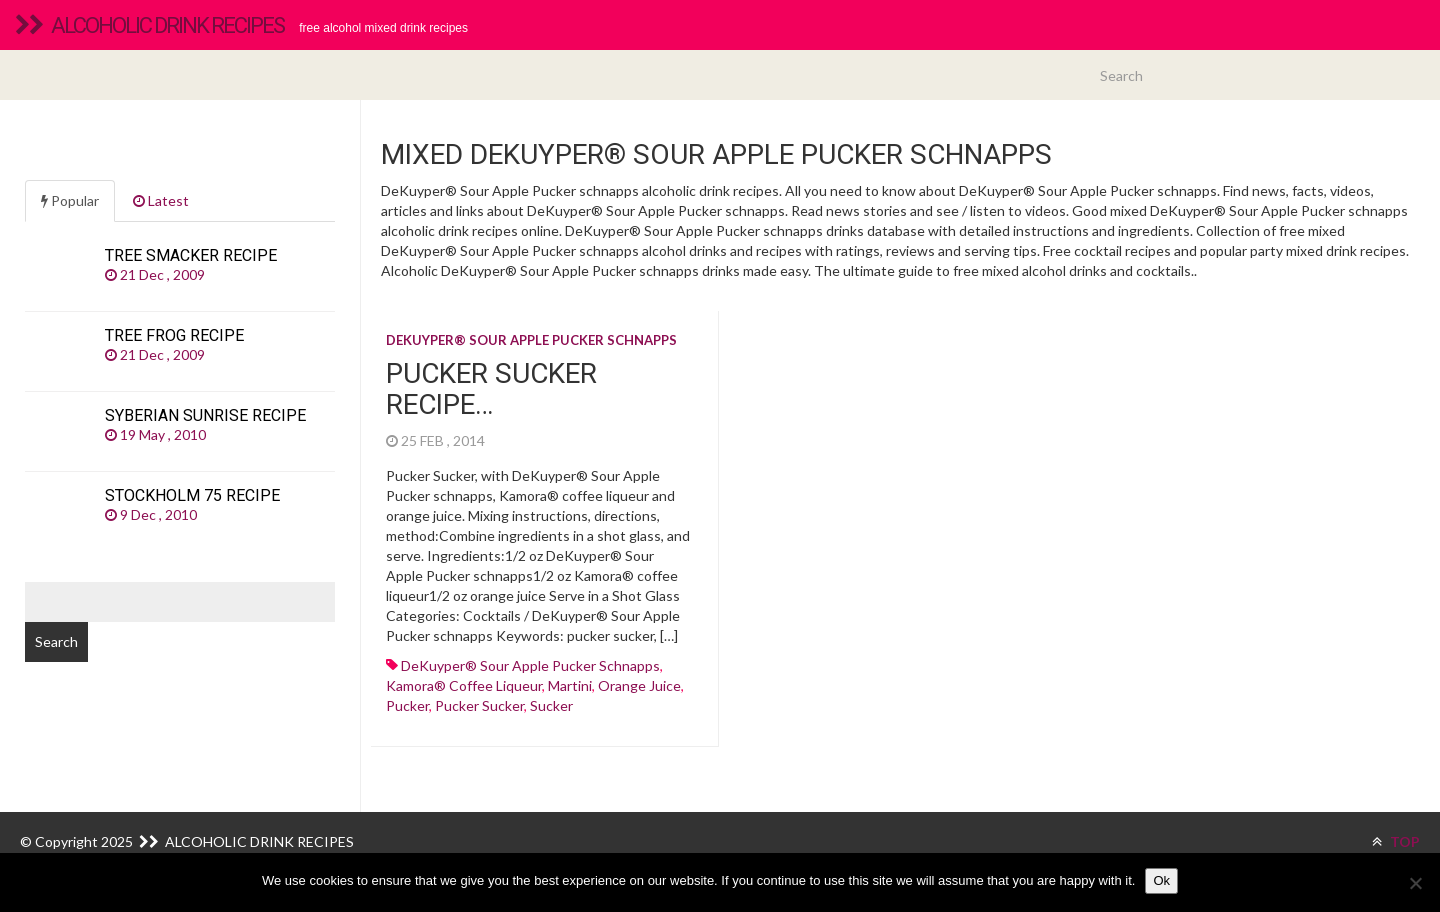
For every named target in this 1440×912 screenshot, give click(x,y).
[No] (1415, 883)
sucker (551, 705)
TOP (1396, 841)
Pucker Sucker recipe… (491, 389)
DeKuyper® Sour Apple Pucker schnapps (531, 340)
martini (570, 685)
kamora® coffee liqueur (464, 685)
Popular (70, 200)
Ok (1161, 880)
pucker (407, 705)
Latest (161, 200)
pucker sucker (479, 705)
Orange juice (639, 685)
